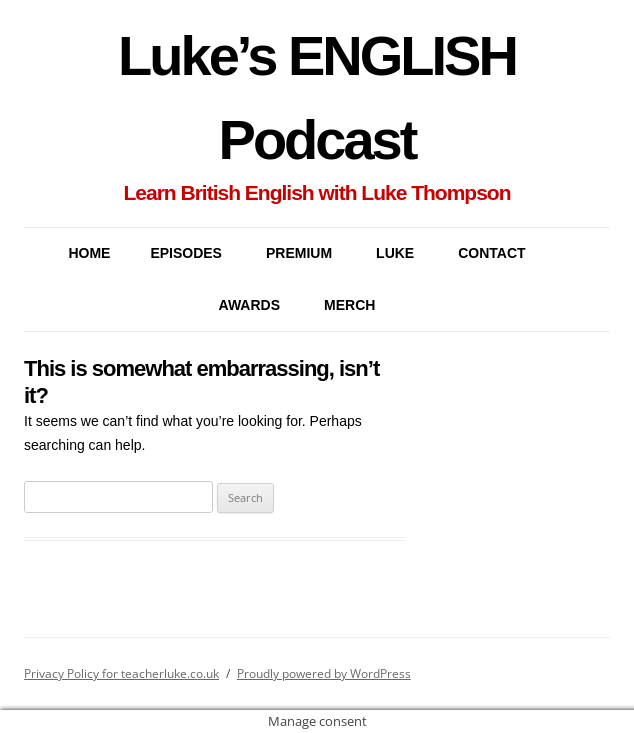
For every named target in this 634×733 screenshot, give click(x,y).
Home (89, 253)
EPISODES (186, 253)
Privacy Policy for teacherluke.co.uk (121, 673)
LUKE (395, 253)
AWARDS (249, 305)
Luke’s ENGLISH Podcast (317, 97)
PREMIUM (299, 253)
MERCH (349, 305)
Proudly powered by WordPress (324, 673)
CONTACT (491, 253)
